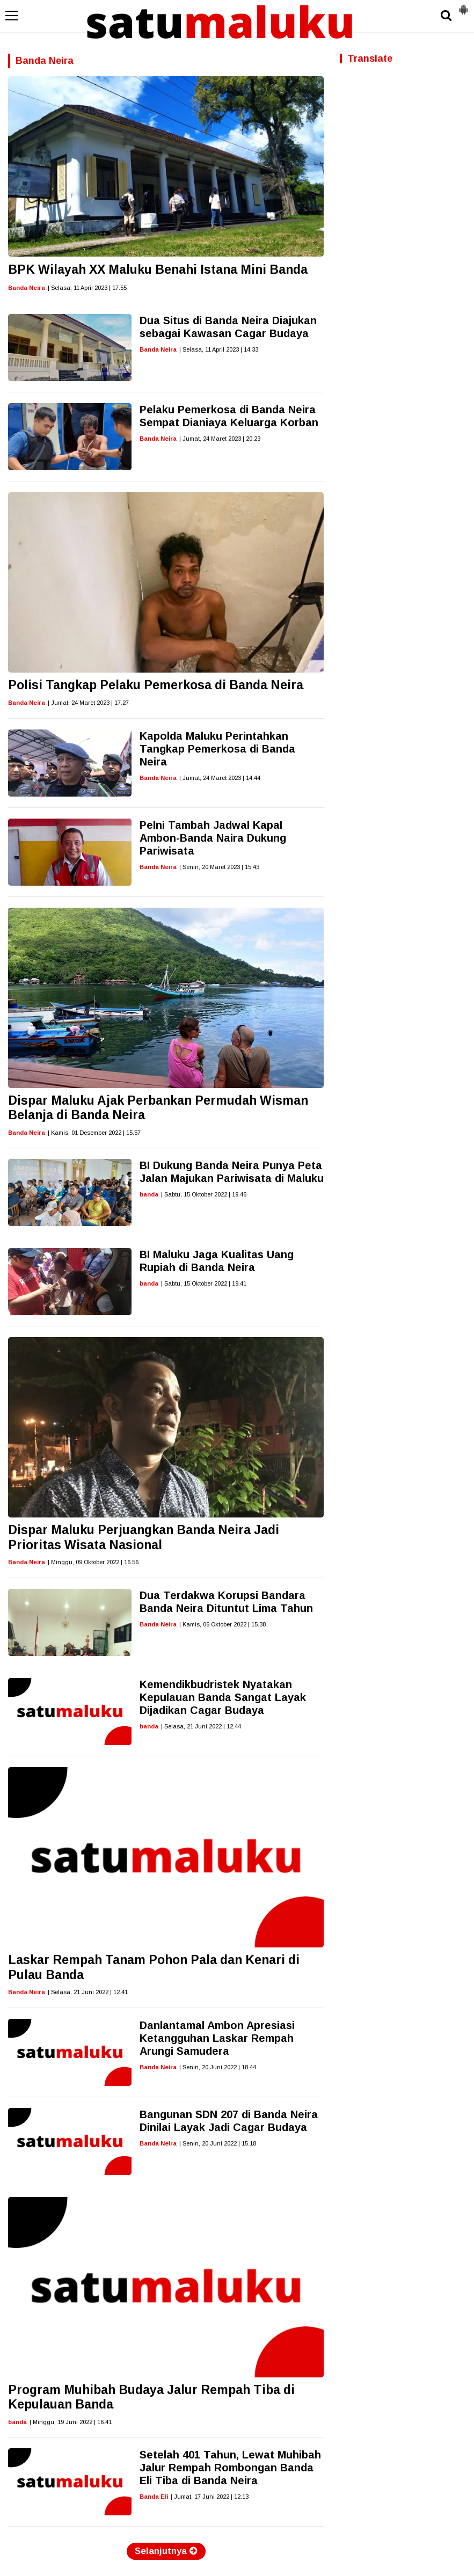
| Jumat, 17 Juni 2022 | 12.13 (210, 2496)
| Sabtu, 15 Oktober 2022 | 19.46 (203, 1194)
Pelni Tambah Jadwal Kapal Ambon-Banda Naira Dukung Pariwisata (213, 838)
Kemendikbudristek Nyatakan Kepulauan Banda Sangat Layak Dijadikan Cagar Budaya (223, 1697)
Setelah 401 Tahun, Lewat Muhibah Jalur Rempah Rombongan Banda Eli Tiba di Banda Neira (230, 2467)
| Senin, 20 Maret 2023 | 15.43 (219, 867)
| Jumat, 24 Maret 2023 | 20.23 (219, 438)
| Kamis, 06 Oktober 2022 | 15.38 (222, 1624)
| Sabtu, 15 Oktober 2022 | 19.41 (203, 1283)
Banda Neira (26, 287)
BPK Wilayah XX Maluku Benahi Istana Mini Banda (158, 269)
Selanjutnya (166, 2551)
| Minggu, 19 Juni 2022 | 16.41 (71, 2422)
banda (149, 1194)
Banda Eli (154, 2496)
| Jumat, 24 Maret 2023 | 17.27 (88, 702)
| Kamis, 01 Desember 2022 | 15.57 (94, 1132)
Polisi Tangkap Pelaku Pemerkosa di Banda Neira (155, 685)
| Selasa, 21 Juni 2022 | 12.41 (88, 1992)
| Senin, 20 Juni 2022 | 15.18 (217, 2143)
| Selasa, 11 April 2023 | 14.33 (218, 349)
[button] (463, 5)
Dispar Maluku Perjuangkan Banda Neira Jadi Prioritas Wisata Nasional (143, 1537)
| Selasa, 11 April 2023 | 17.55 (87, 287)
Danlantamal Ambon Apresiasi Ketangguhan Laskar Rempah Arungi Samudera (217, 2038)
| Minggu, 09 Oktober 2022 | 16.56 (93, 1562)
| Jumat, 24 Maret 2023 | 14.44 (219, 778)
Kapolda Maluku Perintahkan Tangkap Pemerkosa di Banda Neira (217, 749)
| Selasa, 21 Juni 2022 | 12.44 (201, 1726)
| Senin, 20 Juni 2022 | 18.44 (217, 2067)
